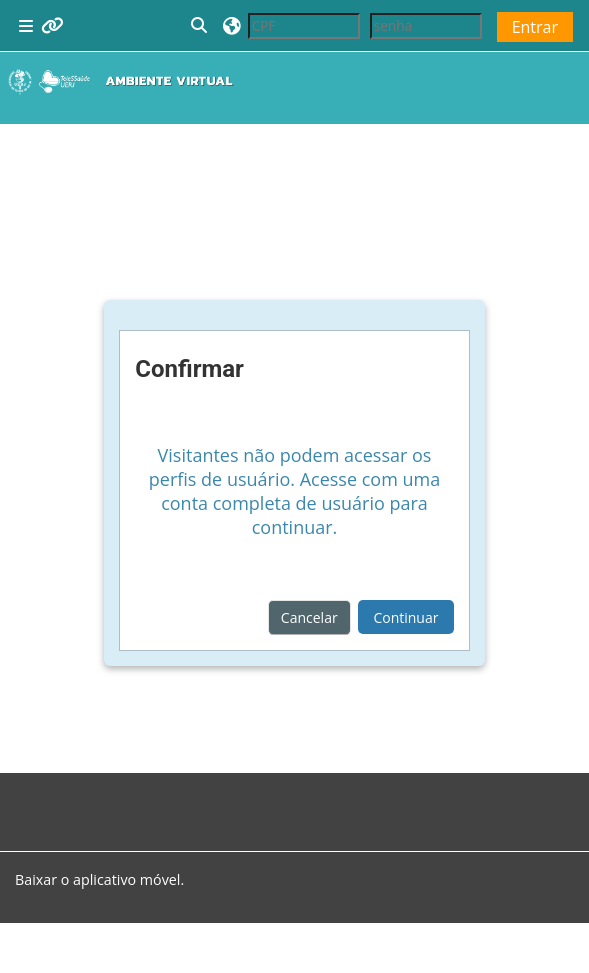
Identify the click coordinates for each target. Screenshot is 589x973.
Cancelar (309, 617)
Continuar (405, 617)
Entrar (535, 27)
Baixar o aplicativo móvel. (99, 879)
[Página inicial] (125, 81)
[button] (200, 25)
